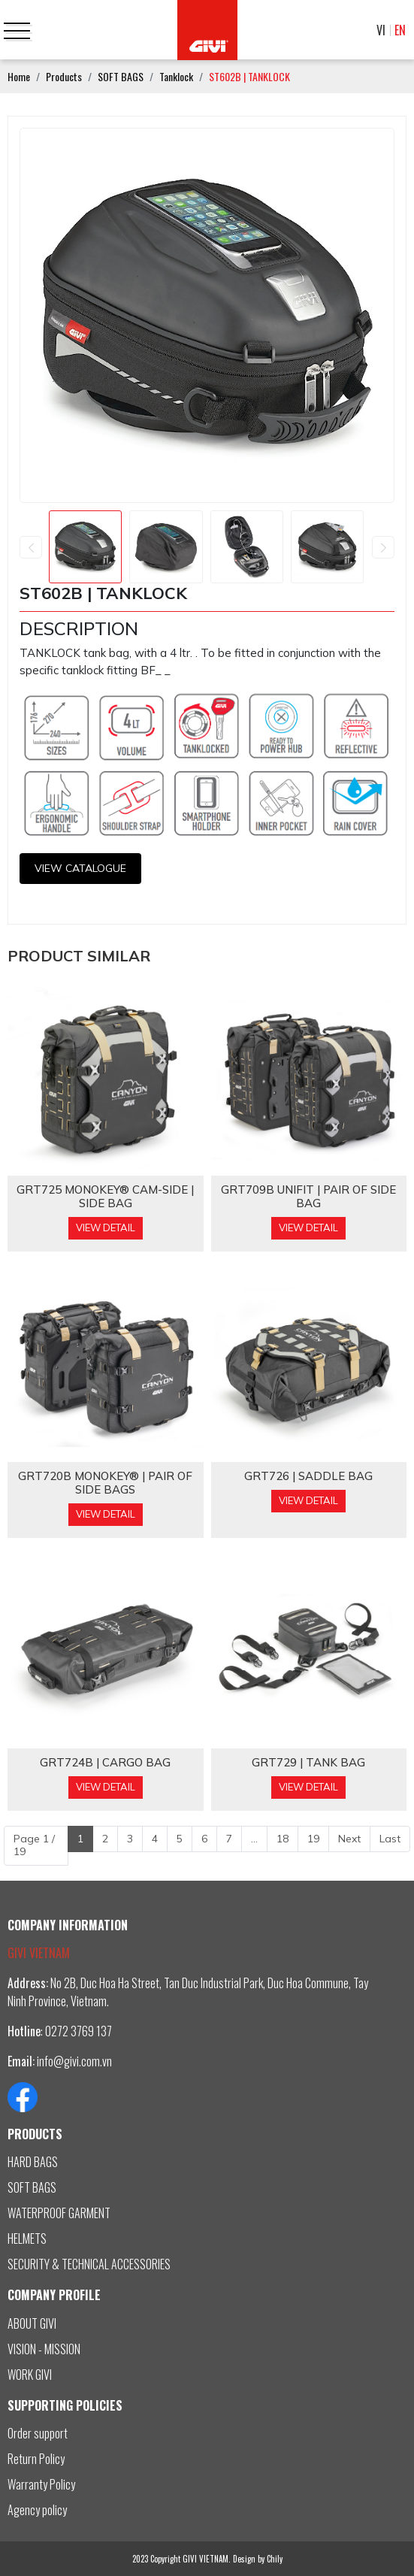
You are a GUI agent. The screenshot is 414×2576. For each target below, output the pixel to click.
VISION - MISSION (44, 2349)
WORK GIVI (30, 2375)
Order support (38, 2433)
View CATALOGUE (80, 868)
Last (389, 1838)
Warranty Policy (41, 2484)
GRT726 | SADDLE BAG (308, 1476)
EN (400, 30)
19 (313, 1838)
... (254, 1838)
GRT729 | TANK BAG (308, 1762)
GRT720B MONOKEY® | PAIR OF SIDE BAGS (105, 1483)
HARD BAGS (33, 2162)
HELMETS (27, 2238)
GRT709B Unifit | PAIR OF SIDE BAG (308, 1196)
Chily (275, 2559)
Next (349, 1838)
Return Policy (36, 2459)
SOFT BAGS (32, 2187)
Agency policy (37, 2510)
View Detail (105, 1227)
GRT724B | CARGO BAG (105, 1762)
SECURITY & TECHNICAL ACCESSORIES (89, 2264)
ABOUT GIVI (32, 2323)
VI (380, 30)
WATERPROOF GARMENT (59, 2213)
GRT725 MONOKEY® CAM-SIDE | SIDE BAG (105, 1196)
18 (283, 1838)
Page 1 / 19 (34, 1845)
